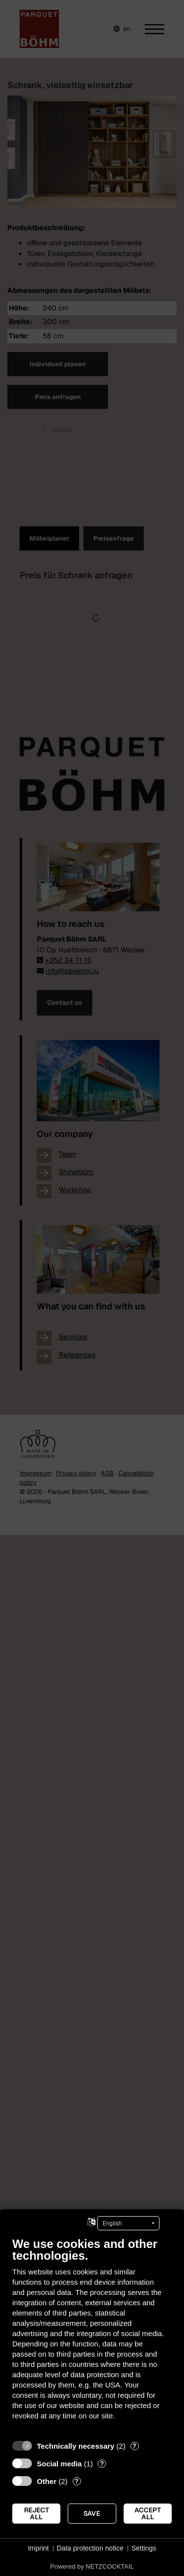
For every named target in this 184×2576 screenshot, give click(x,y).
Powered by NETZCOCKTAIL (91, 2566)
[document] (92, 2336)
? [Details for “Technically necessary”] (134, 2446)
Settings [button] (144, 2548)
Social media (59, 2463)
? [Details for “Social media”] (102, 2463)
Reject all (36, 2513)
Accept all (147, 2513)
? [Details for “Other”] (77, 2481)
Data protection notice (90, 2548)
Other (46, 2481)
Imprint (38, 2548)
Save (91, 2513)
